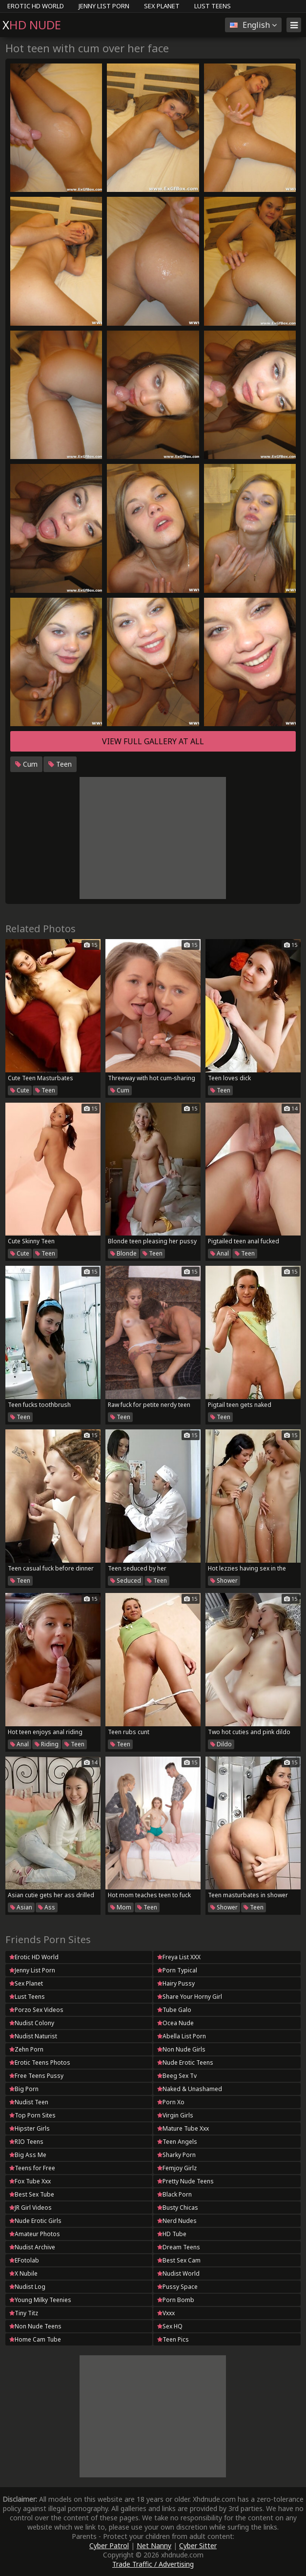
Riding (47, 1744)
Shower (224, 1580)
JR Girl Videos (30, 2207)
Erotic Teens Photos (39, 2062)
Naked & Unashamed (189, 2089)
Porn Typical (177, 1970)
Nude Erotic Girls (35, 2221)
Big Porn (24, 2089)
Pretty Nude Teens (185, 2181)
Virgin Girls (175, 2115)
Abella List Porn (181, 2036)
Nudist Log (27, 2287)
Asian (21, 1907)
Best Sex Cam (179, 2260)
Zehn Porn (26, 2049)
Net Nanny (154, 2545)
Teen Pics (173, 2339)
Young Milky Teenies (40, 2300)
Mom (120, 1907)
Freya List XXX (179, 1957)
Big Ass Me (27, 2155)
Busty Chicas (177, 2207)
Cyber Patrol (109, 2545)
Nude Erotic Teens (185, 2062)
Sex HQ (170, 2326)
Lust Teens (212, 5)
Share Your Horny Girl (189, 1996)
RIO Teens (26, 2141)
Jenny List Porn (104, 5)
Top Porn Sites (32, 2115)
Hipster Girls (29, 2128)
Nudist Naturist (33, 2036)
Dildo (221, 1744)
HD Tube (171, 2234)
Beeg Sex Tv (177, 2076)
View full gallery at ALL (153, 741)
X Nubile (23, 2273)
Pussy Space (177, 2287)
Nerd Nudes (177, 2221)
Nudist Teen (28, 2102)
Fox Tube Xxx (30, 2181)
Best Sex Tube (31, 2194)
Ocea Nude (175, 2023)
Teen (60, 764)
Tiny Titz (23, 2313)
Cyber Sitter (198, 2545)
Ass (46, 1907)
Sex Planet (162, 5)
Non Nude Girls (181, 2049)
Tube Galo (174, 2010)
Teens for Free (32, 2168)
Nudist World (178, 2273)
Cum (26, 764)
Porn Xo (170, 2102)
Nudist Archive (32, 2247)
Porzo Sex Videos (36, 2010)
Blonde (123, 1253)
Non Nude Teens (35, 2326)
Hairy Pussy (176, 1983)
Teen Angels (177, 2141)
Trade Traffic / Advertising (153, 2564)
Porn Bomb (175, 2300)
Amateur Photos (34, 2234)
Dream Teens (178, 2247)
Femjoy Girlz (177, 2168)
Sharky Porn (176, 2155)
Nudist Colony (31, 2023)
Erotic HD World (35, 5)
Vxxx (166, 2313)
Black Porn (174, 2194)
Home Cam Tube (35, 2339)
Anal (219, 1253)
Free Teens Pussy (36, 2076)
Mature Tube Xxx (183, 2128)
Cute (19, 1090)
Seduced (125, 1580)
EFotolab (24, 2260)
